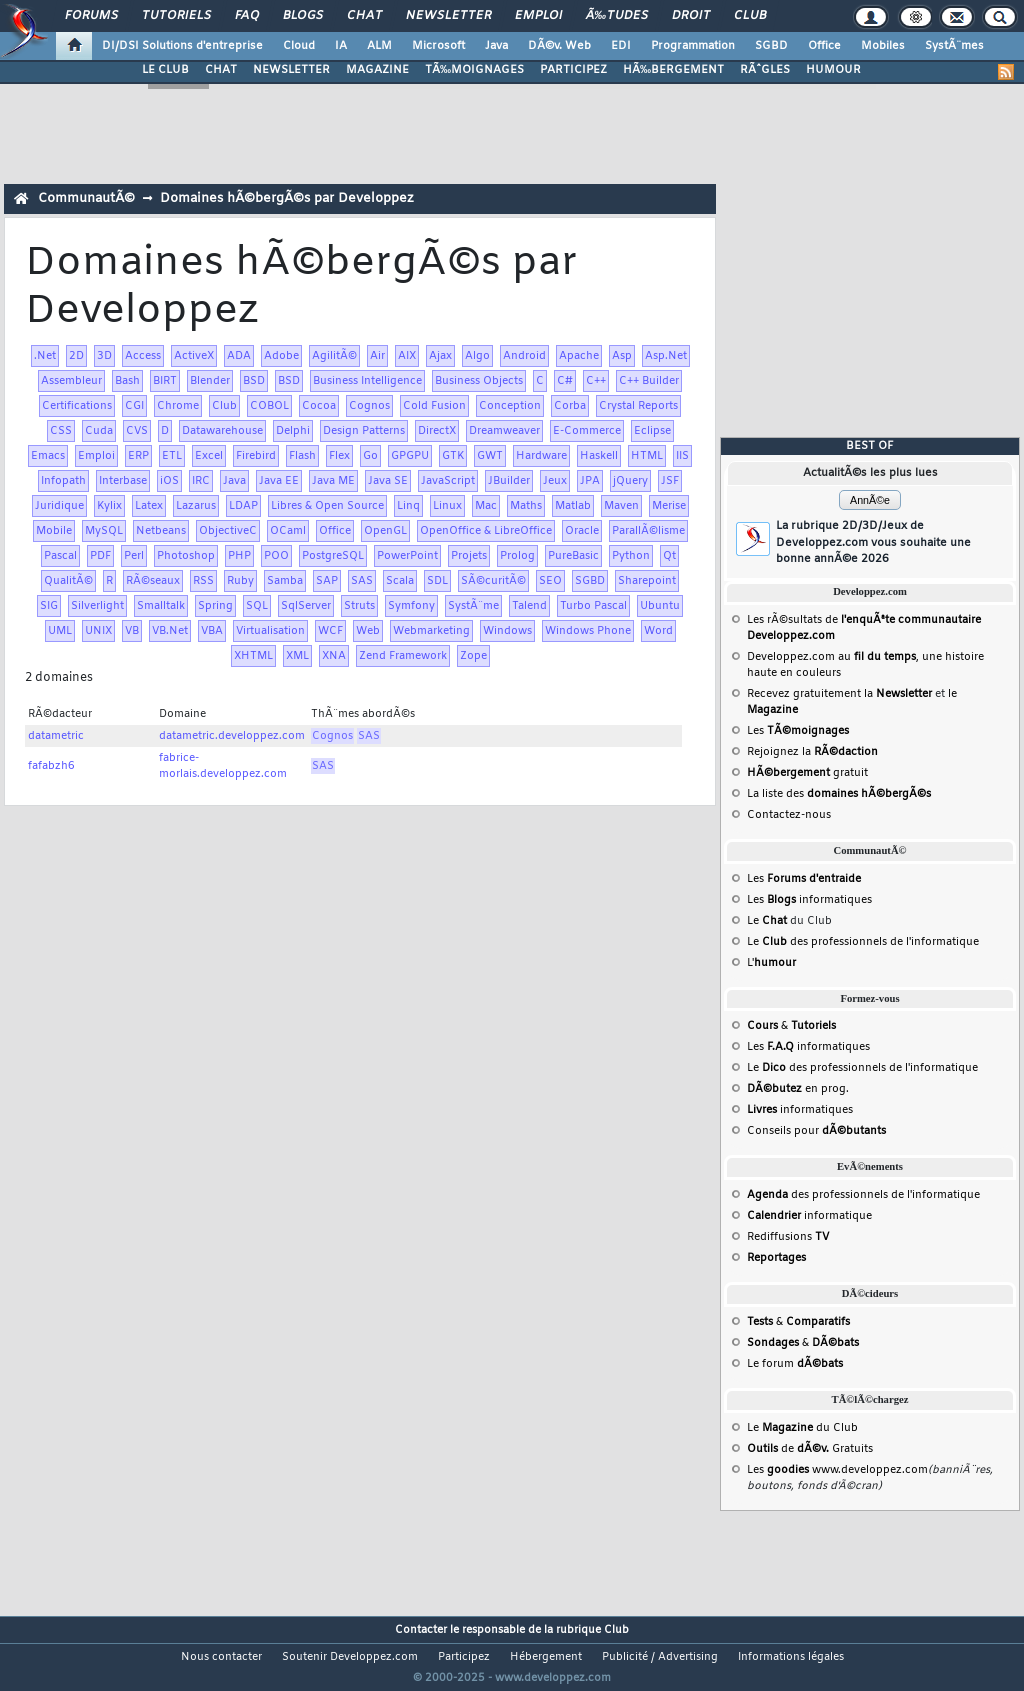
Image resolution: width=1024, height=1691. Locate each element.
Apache (579, 356)
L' (771, 963)
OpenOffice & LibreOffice (486, 531)
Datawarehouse (222, 431)
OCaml (288, 531)
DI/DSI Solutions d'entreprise (182, 46)
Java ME (333, 481)
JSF (670, 481)
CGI (134, 406)
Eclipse (652, 431)
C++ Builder (649, 381)
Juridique (59, 506)
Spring (215, 606)
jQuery (630, 481)
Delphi (293, 431)
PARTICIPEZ (573, 70)
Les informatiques (809, 900)
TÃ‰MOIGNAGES (474, 70)
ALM (379, 46)
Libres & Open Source (327, 506)
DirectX (437, 431)
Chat (364, 16)
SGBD (771, 46)
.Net (45, 356)
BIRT (165, 381)
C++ (596, 381)
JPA (590, 481)
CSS (61, 431)
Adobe (281, 356)
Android (524, 356)
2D (76, 356)
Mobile (54, 531)
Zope (473, 656)
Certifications (77, 406)
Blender (210, 381)
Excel (209, 456)
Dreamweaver (504, 431)
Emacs (48, 456)
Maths (526, 506)
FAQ (247, 16)
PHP (239, 556)
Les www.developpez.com (837, 1470)
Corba (570, 406)
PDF (100, 556)
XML (297, 656)
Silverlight (97, 606)
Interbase (123, 481)
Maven (621, 506)
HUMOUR (833, 70)
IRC (201, 481)
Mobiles (883, 46)
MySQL (104, 531)
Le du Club (802, 1428)
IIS (682, 456)
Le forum (795, 1364)
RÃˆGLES (765, 70)
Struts (359, 606)
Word (658, 631)
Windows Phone (588, 631)
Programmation (693, 46)
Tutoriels (176, 16)
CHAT (221, 70)
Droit (691, 16)
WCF (330, 631)
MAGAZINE (377, 70)
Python (631, 556)
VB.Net (170, 631)
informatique (809, 1216)
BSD (254, 381)
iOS (169, 481)
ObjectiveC (228, 531)
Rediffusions (788, 1237)
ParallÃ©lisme (648, 531)
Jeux (555, 481)
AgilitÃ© (334, 356)
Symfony (411, 606)
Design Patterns (364, 431)
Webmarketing (431, 631)
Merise (669, 506)
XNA (334, 656)
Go (370, 456)
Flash (302, 456)
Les (798, 731)
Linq (408, 506)
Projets (469, 556)
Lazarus (196, 506)
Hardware (541, 456)
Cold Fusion (434, 406)
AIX (407, 356)
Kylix (109, 506)
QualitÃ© (68, 581)
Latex (149, 506)
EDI (621, 46)
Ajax (440, 356)
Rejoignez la (812, 752)
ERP (138, 456)
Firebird (256, 456)
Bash (127, 381)
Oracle (582, 531)
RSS (203, 581)
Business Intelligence (367, 381)
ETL (172, 456)
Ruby (240, 581)
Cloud (299, 46)
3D (104, 356)
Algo (477, 356)
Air (377, 356)
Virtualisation (270, 631)
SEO (550, 581)
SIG (49, 606)
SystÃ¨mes (954, 46)
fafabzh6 (51, 766)
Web (368, 631)
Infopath (63, 481)
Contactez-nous (789, 815)
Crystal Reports (638, 406)
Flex (339, 456)
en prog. (798, 1089)
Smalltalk (161, 606)
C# (565, 381)
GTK (453, 456)
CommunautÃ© (86, 198)
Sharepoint (647, 581)
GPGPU (410, 456)
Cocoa (319, 406)
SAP (327, 581)
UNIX (98, 631)
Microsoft (438, 46)
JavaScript (448, 481)
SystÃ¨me (473, 606)
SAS (362, 581)
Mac (486, 506)
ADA (239, 356)
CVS (137, 431)
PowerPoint (407, 556)
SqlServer (306, 606)
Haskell (599, 456)
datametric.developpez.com (232, 736)
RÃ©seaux (153, 581)
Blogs (303, 16)
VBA (212, 631)
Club (750, 16)
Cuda (99, 431)
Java (496, 46)
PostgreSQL (333, 556)
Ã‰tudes (617, 16)
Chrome (178, 406)
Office (824, 46)
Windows (507, 631)
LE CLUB (165, 70)
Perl (134, 556)
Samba (285, 581)
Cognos (369, 406)
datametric (56, 736)
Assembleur (71, 381)
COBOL (269, 406)
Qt (669, 556)
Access (143, 356)
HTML (647, 456)
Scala (400, 581)
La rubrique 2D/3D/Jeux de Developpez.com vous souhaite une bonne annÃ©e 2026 (873, 542)
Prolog (517, 556)
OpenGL (385, 531)
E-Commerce (587, 431)
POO (276, 556)
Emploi (538, 16)
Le (767, 921)
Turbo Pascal (593, 606)
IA (341, 46)
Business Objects (479, 381)
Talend (529, 606)
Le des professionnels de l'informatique (863, 942)
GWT (490, 456)
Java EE (279, 481)
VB (132, 631)
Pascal (60, 556)
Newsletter (448, 16)
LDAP (243, 506)
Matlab (573, 506)
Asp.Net (666, 356)
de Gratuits (810, 1449)
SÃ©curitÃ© (493, 581)
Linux (447, 506)
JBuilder (509, 481)
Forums (91, 16)
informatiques (800, 1110)
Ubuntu (660, 606)
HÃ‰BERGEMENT (673, 70)
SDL (437, 581)
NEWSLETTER (291, 70)
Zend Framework (403, 656)
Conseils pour (816, 1131)
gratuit (807, 773)
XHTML (253, 656)
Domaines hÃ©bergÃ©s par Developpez (287, 198)
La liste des (839, 794)
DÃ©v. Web (559, 46)
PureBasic (573, 556)
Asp (622, 356)
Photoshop (186, 556)
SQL (257, 606)
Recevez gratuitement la (839, 694)
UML (60, 631)
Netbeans (161, 531)
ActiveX (194, 356)
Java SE (388, 481)
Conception (510, 406)
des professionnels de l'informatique (863, 1195)
